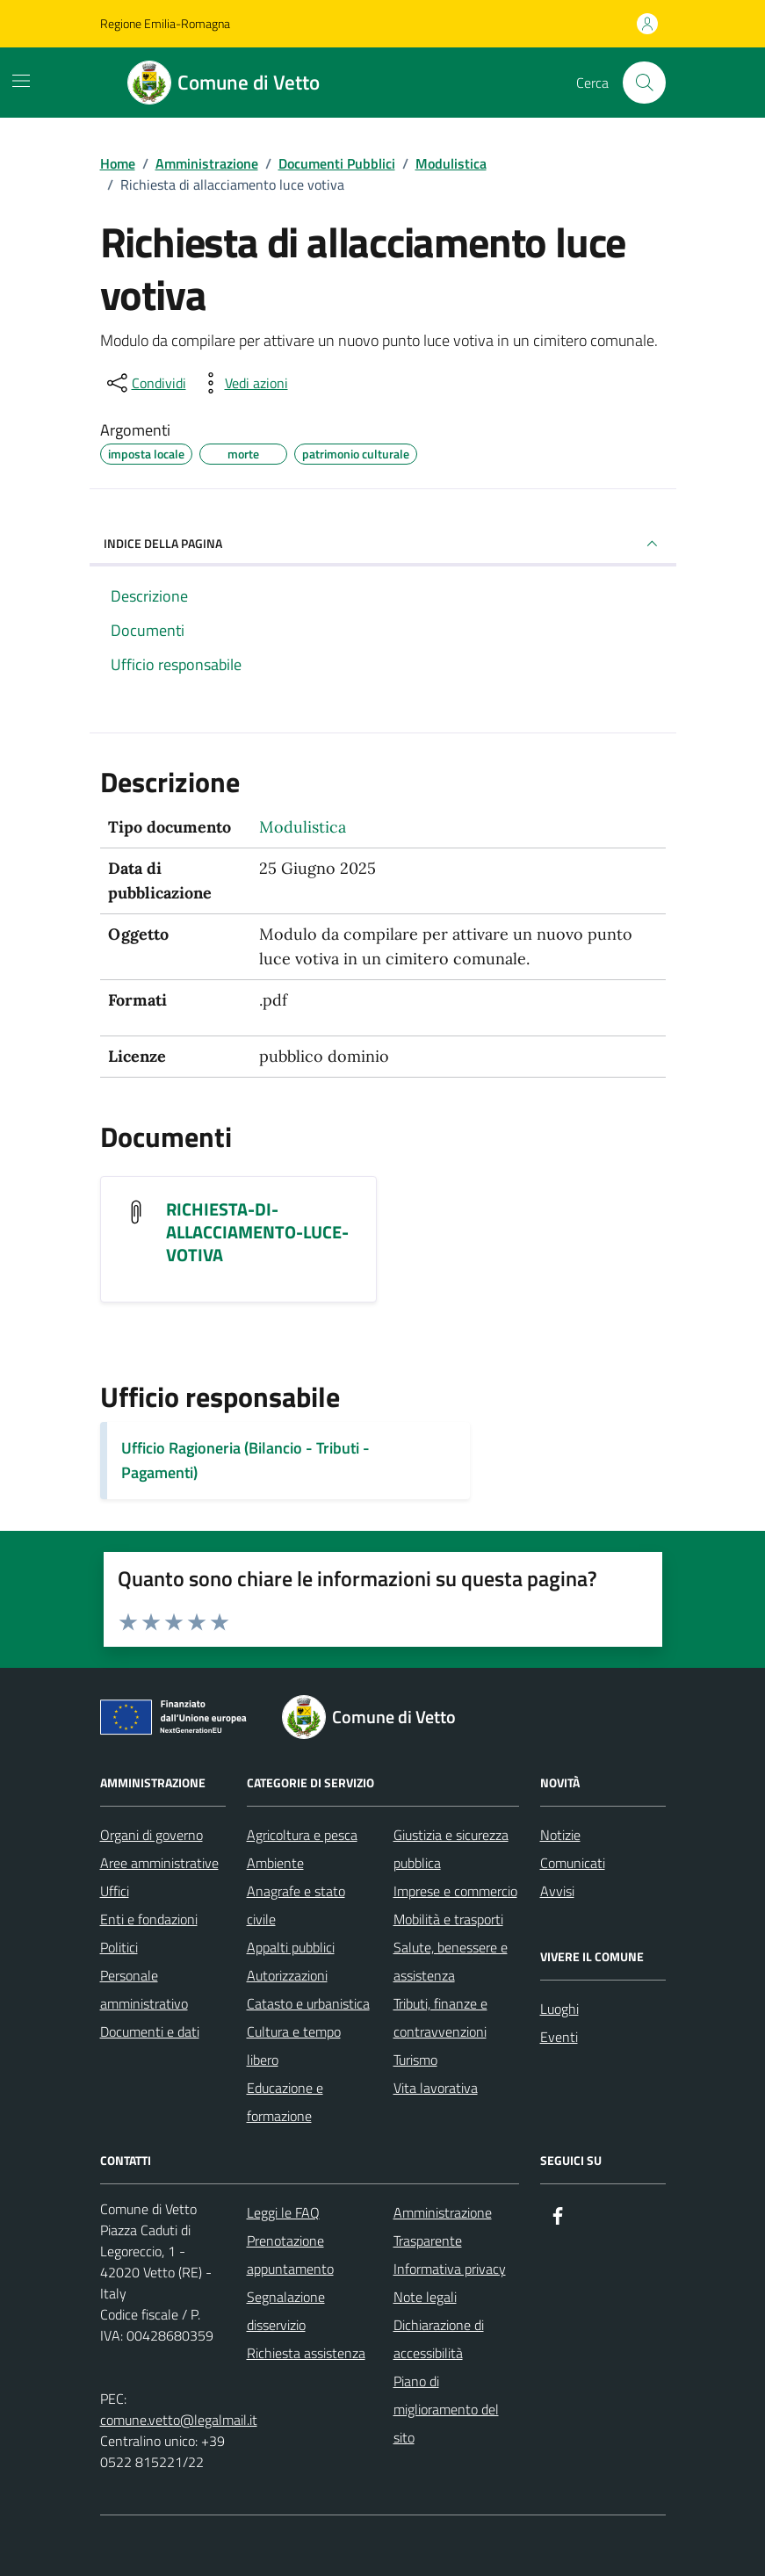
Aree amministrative (159, 1862)
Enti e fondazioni (149, 1919)
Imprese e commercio (455, 1890)
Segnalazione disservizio (286, 2310)
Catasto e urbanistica (308, 2003)
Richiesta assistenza (306, 2352)
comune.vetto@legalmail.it (178, 2419)
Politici (119, 1947)
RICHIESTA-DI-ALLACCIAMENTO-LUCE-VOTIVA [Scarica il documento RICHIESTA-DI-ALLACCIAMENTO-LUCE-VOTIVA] (257, 1232)
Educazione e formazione (285, 2101)
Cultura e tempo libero (294, 2045)
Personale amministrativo (144, 1989)
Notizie (560, 1834)
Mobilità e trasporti (448, 1919)
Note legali (425, 2296)
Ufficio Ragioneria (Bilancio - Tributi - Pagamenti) (245, 1460)
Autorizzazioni (287, 1975)
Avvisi (557, 1890)
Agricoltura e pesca (302, 1834)
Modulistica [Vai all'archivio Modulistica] (302, 827)
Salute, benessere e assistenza (450, 1961)
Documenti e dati (149, 2031)
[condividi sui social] (145, 383)
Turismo (415, 2059)
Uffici (114, 1890)
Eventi (559, 2036)
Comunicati (572, 1862)
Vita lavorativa (435, 2087)
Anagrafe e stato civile (296, 1905)
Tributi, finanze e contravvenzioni (440, 2017)
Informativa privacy (449, 2268)
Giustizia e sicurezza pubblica (451, 1848)
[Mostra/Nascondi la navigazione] (21, 80)
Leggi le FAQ (283, 2212)
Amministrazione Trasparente (442, 2226)
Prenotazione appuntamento (290, 2254)
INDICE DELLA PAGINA (383, 543)
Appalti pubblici (291, 1947)
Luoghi (559, 2008)
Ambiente (275, 1862)
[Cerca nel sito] (644, 82)
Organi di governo (151, 1834)
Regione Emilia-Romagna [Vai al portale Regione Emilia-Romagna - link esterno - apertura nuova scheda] (165, 23)
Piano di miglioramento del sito (446, 2409)
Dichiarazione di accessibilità (438, 2338)
